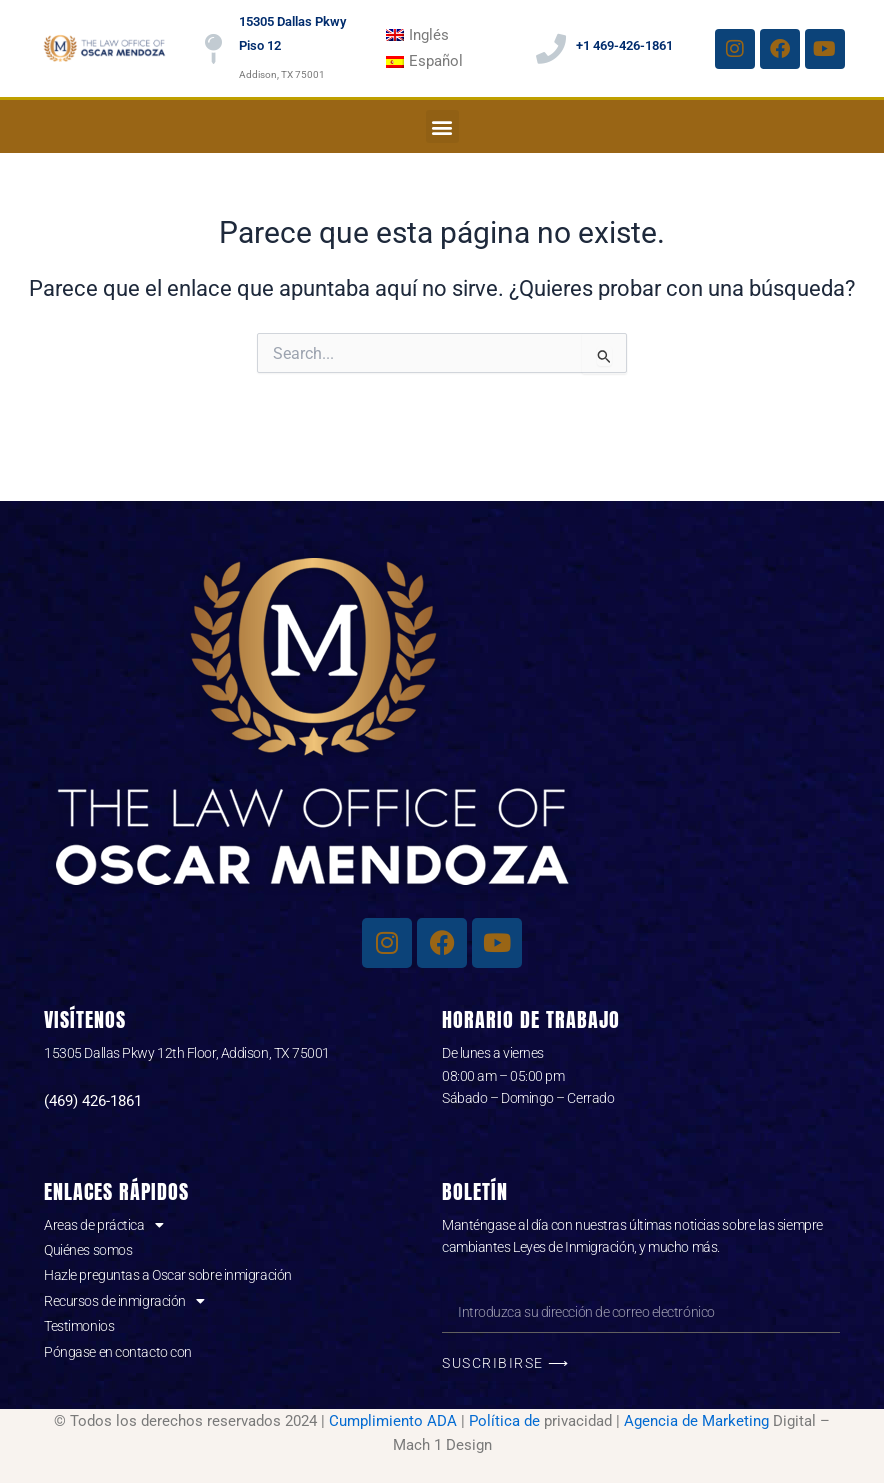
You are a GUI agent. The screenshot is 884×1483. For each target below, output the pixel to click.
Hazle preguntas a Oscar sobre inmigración (168, 1275)
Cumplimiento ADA (393, 1421)
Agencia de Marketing (696, 1421)
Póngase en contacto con (118, 1352)
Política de (504, 1421)
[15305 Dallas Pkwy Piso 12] (214, 49)
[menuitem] (418, 35)
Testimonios (79, 1326)
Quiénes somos (88, 1250)
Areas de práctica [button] (103, 1225)
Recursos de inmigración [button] (124, 1301)
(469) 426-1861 (93, 1101)
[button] (442, 126)
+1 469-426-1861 (624, 45)
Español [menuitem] (436, 61)
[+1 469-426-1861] (551, 49)
